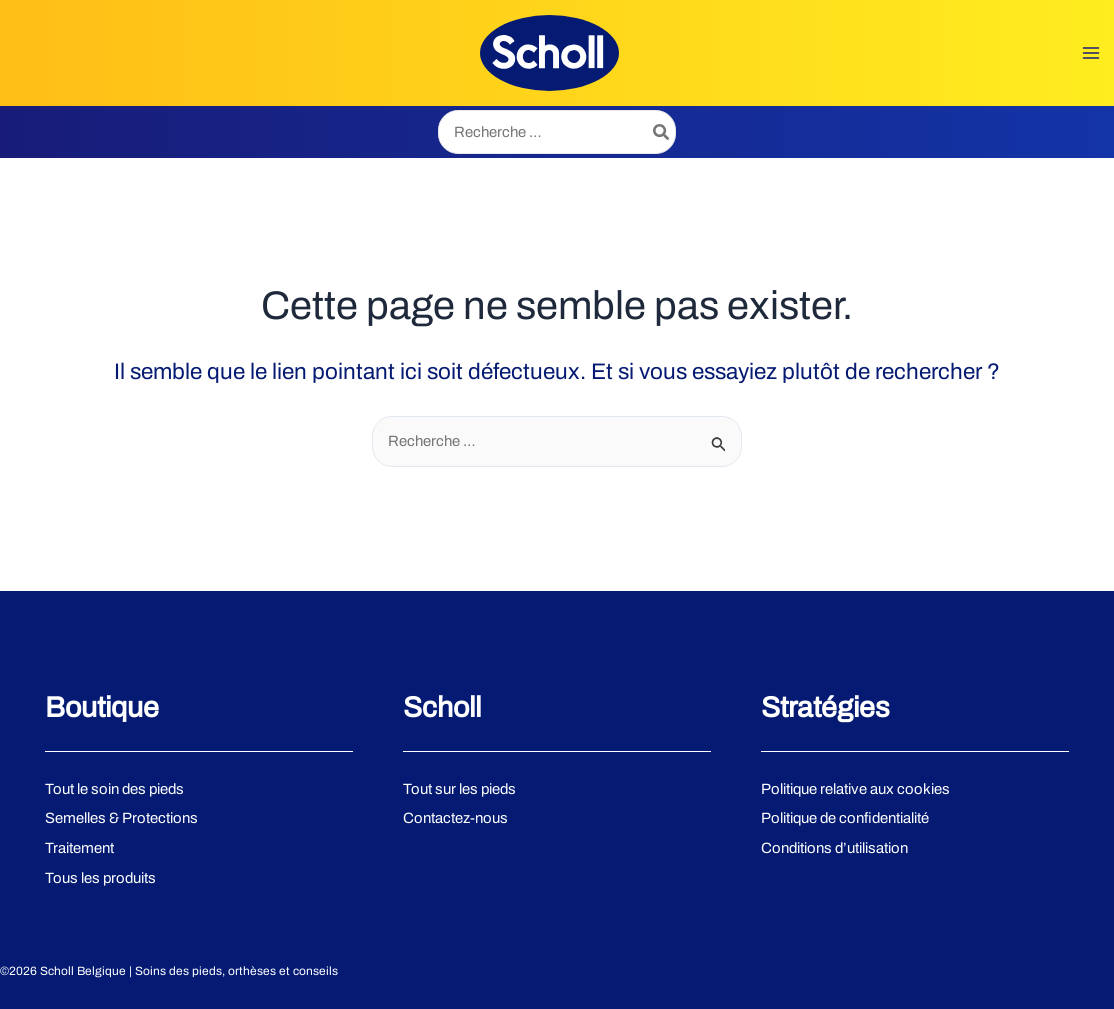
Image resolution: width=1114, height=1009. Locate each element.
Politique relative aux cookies (856, 789)
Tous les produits (101, 879)
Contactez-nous (455, 819)
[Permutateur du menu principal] (1093, 54)
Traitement (79, 849)
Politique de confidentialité (846, 819)
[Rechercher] (662, 135)
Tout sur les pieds (460, 789)
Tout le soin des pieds (116, 789)
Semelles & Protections (121, 819)
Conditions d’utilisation (835, 849)
